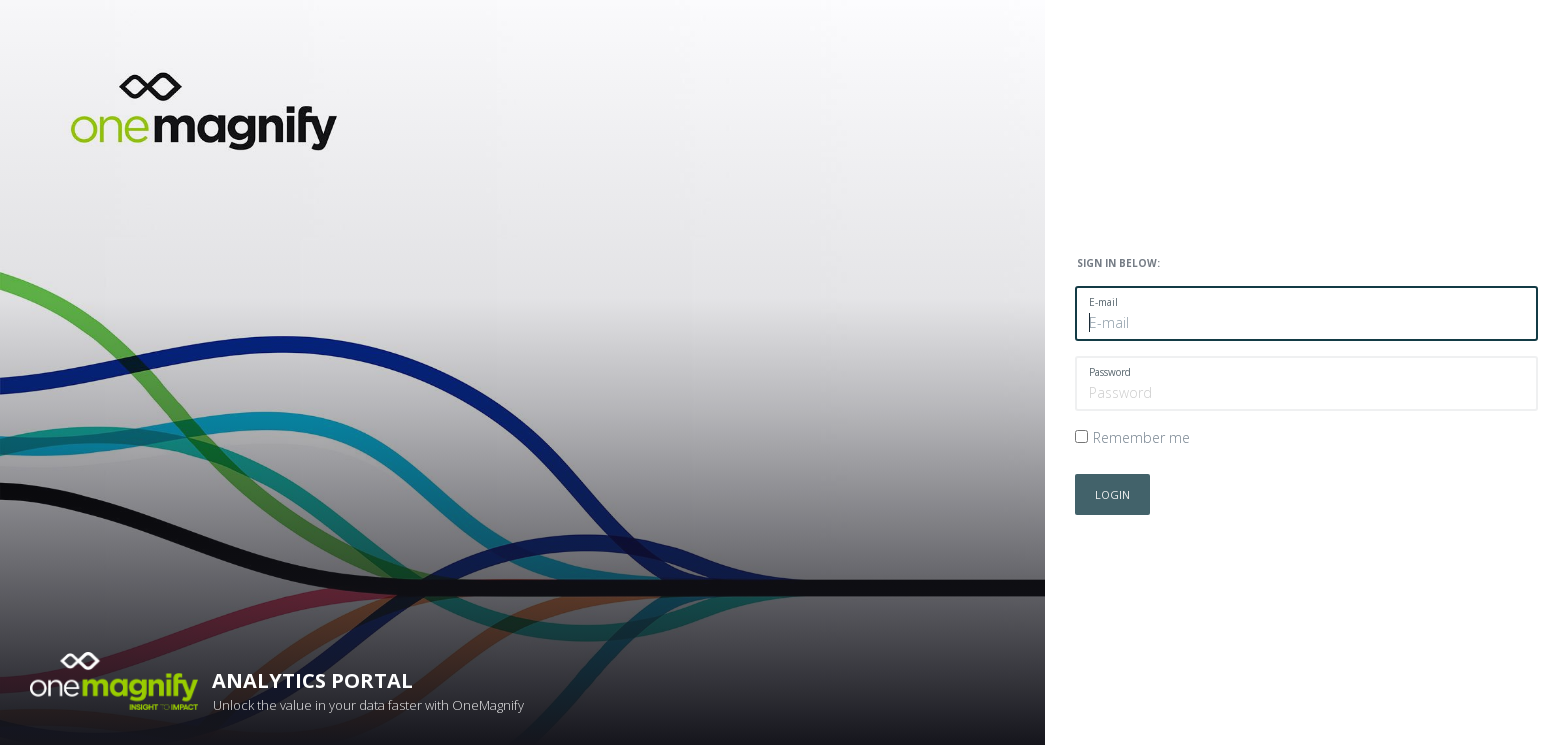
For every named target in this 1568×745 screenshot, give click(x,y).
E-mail (1103, 302)
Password (1110, 372)
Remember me (1141, 437)
